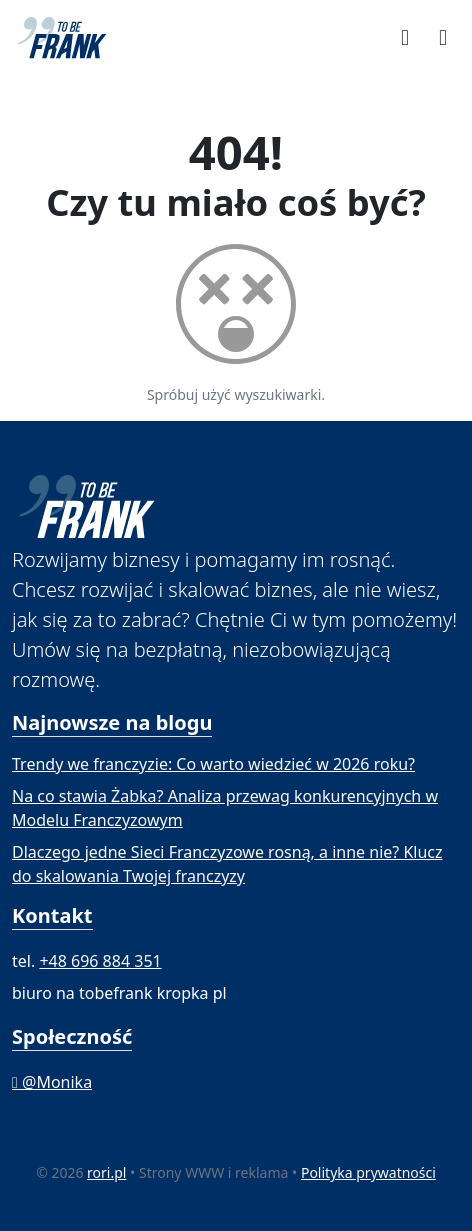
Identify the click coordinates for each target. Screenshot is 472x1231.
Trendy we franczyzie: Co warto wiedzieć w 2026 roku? (213, 764)
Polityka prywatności (368, 1172)
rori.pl (106, 1172)
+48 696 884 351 (100, 961)
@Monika (52, 1082)
